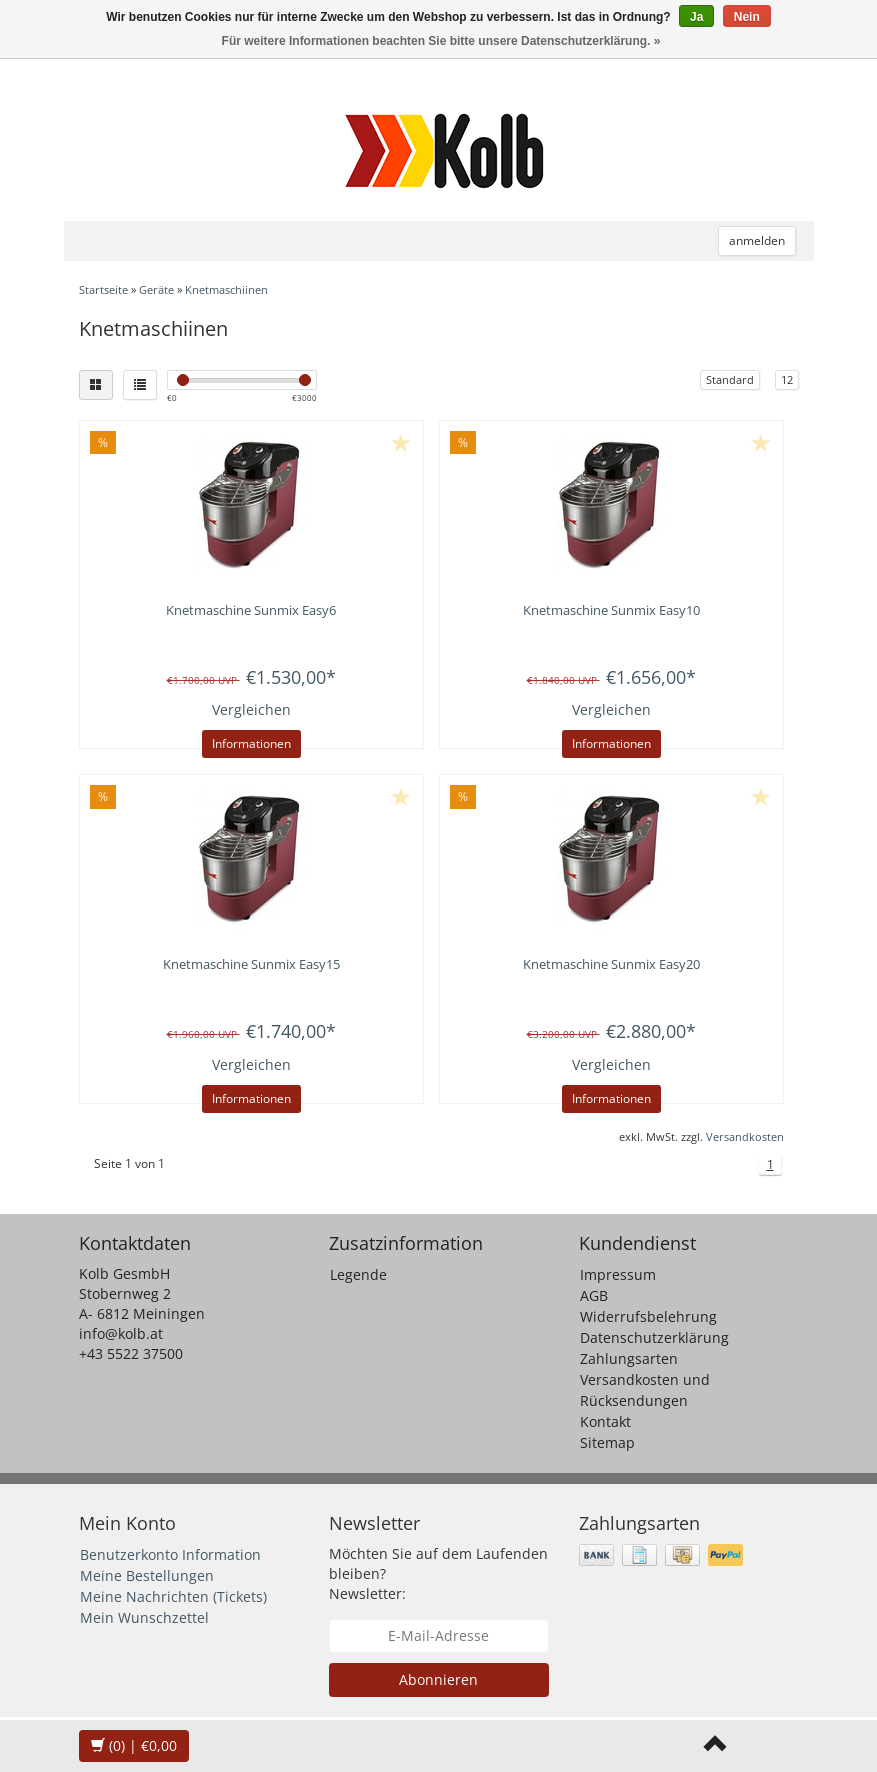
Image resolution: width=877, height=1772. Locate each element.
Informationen (251, 743)
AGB (594, 1295)
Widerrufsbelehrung (648, 1316)
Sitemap (607, 1442)
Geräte (156, 289)
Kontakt (605, 1421)
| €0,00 (134, 1745)
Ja (696, 17)
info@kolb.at (121, 1333)
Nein (747, 17)
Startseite (103, 289)
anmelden (757, 240)
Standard (730, 379)
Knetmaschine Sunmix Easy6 (251, 610)
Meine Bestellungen (147, 1575)
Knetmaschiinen (226, 289)
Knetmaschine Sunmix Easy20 (611, 964)
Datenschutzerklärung (654, 1337)
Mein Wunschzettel (144, 1617)
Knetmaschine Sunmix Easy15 (251, 964)
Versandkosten (745, 1136)
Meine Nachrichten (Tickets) (173, 1596)
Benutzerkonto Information (170, 1554)
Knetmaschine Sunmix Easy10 (611, 610)
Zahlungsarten (629, 1358)
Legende (358, 1274)
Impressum (618, 1274)
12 (787, 379)
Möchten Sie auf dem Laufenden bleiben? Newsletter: (438, 1573)
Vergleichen (251, 709)
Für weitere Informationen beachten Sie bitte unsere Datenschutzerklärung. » (441, 41)
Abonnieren (438, 1679)
